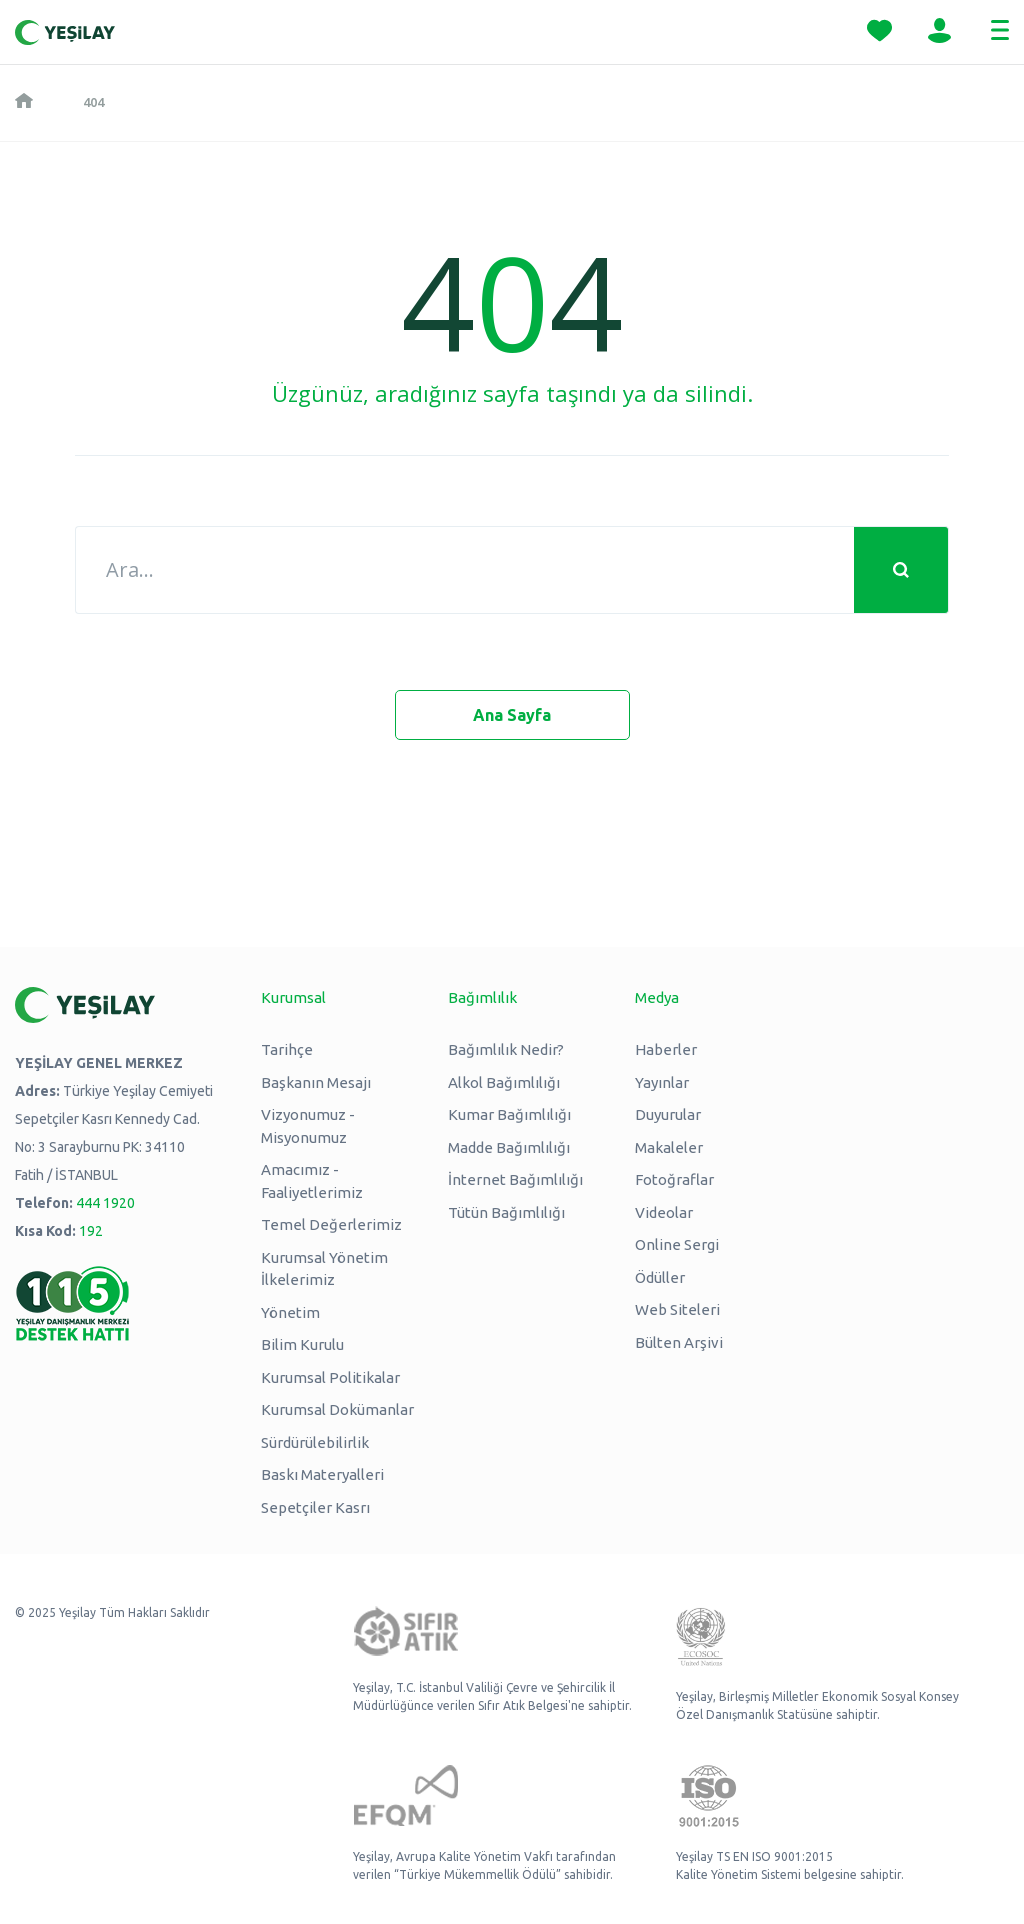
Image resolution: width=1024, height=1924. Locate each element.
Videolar (664, 1212)
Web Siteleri (677, 1309)
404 (93, 102)
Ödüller (660, 1277)
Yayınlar (662, 1082)
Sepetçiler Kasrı (315, 1507)
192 (91, 1231)
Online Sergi (677, 1244)
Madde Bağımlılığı (509, 1147)
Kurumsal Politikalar (330, 1377)
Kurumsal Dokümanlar (337, 1409)
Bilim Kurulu (302, 1344)
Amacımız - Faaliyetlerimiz (312, 1181)
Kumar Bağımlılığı (509, 1114)
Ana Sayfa (512, 715)
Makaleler (669, 1147)
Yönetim (290, 1312)
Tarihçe (287, 1049)
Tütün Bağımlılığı (506, 1212)
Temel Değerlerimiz (331, 1224)
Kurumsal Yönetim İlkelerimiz (324, 1269)
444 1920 (105, 1203)
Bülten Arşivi (679, 1342)
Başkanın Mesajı (316, 1082)
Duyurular (668, 1114)
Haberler (666, 1049)
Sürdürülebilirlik (315, 1442)
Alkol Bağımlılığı (504, 1082)
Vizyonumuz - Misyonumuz (308, 1126)
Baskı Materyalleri (322, 1474)
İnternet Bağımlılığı (515, 1179)
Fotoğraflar (674, 1179)
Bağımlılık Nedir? (506, 1049)
